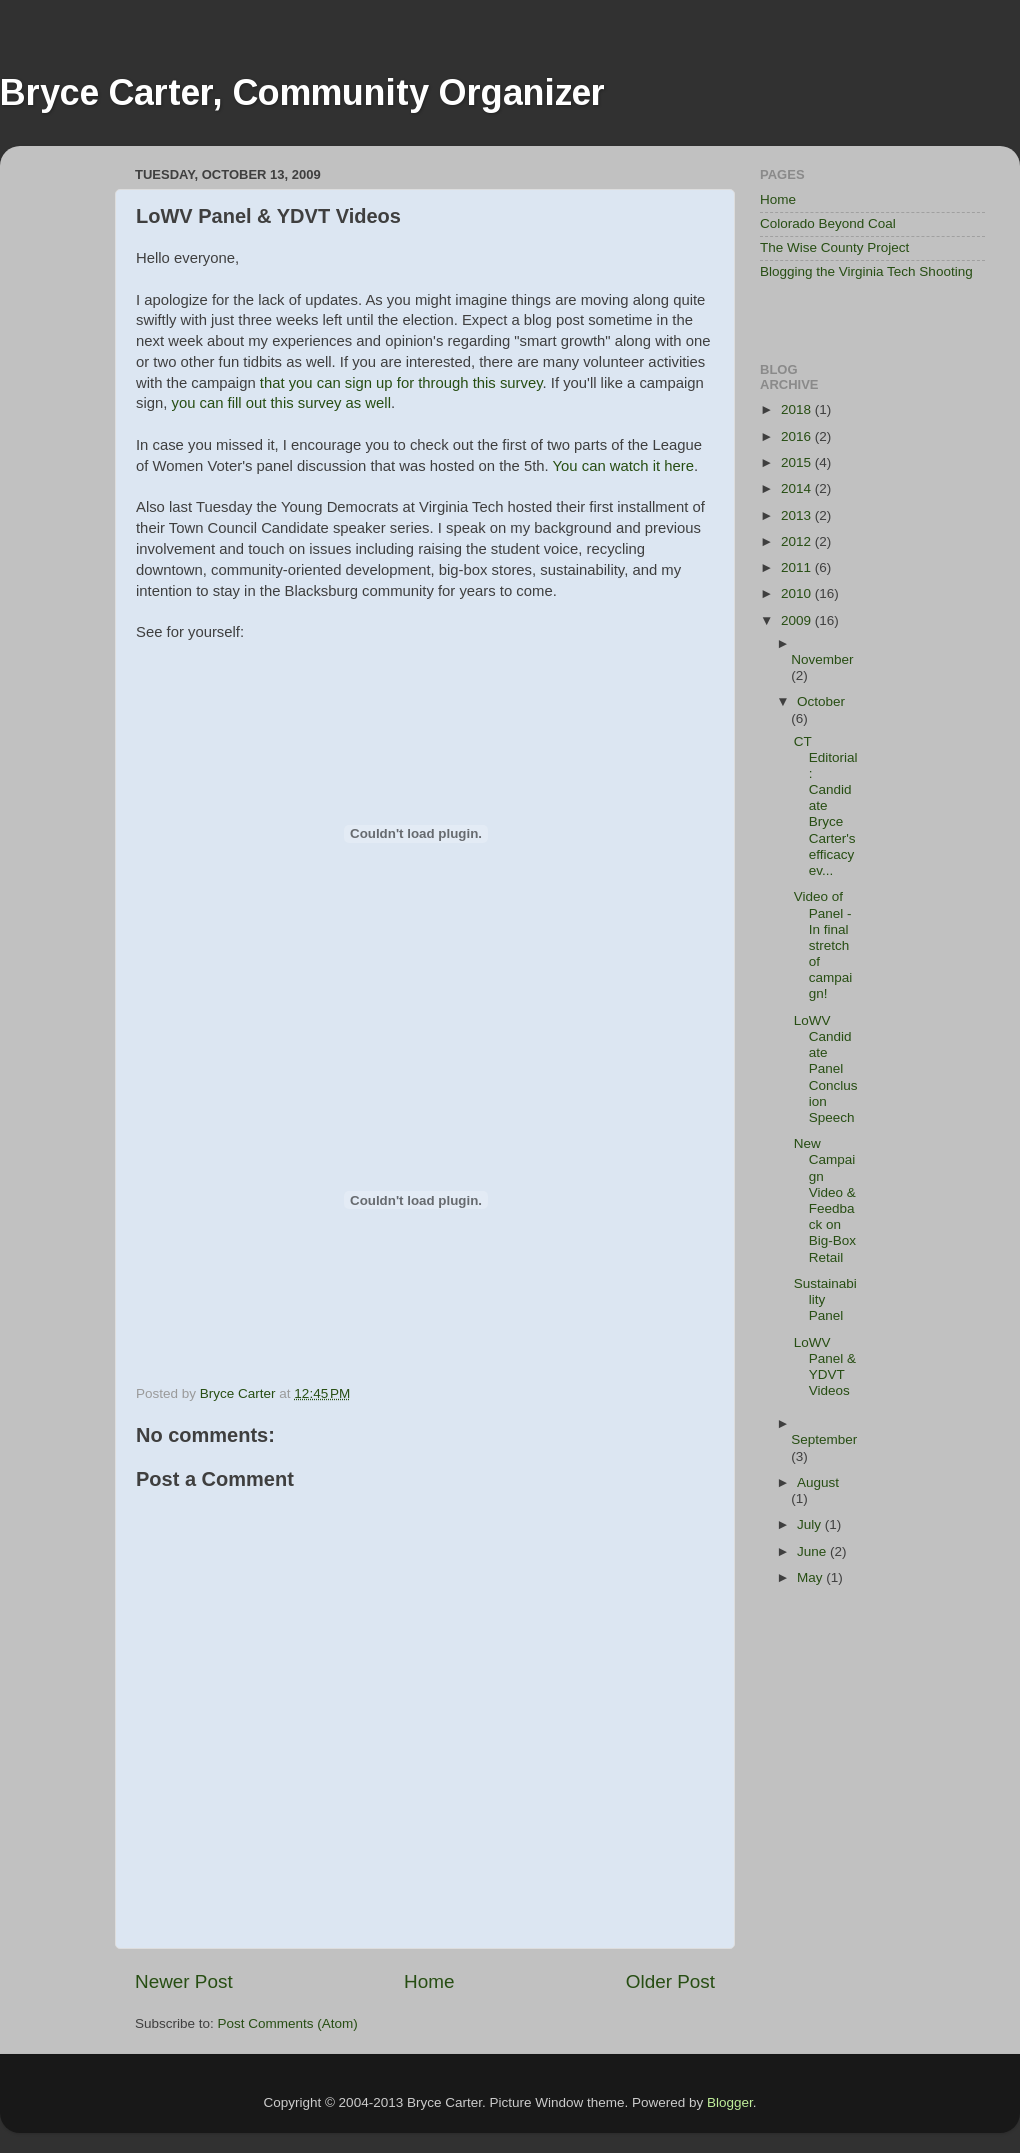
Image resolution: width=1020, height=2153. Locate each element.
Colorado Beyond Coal (828, 223)
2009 (798, 620)
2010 (798, 593)
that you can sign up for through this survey (401, 383)
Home (429, 1981)
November (822, 659)
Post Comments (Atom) (288, 2023)
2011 (798, 567)
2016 (798, 436)
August (818, 1482)
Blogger (730, 2102)
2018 (798, 409)
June (813, 1551)
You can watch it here (623, 466)
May (811, 1577)
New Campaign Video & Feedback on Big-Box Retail (825, 1200)
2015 (798, 462)
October (821, 701)
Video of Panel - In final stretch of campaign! (823, 945)
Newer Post (184, 1981)
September (824, 1439)
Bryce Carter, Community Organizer (302, 92)
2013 (798, 515)
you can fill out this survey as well (280, 403)
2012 (798, 541)
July (811, 1524)
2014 (798, 488)
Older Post (670, 1981)
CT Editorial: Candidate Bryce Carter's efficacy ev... (826, 806)
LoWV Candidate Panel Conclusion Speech (826, 1069)
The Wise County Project (834, 247)
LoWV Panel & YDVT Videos (825, 1367)
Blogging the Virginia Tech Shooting (866, 271)
